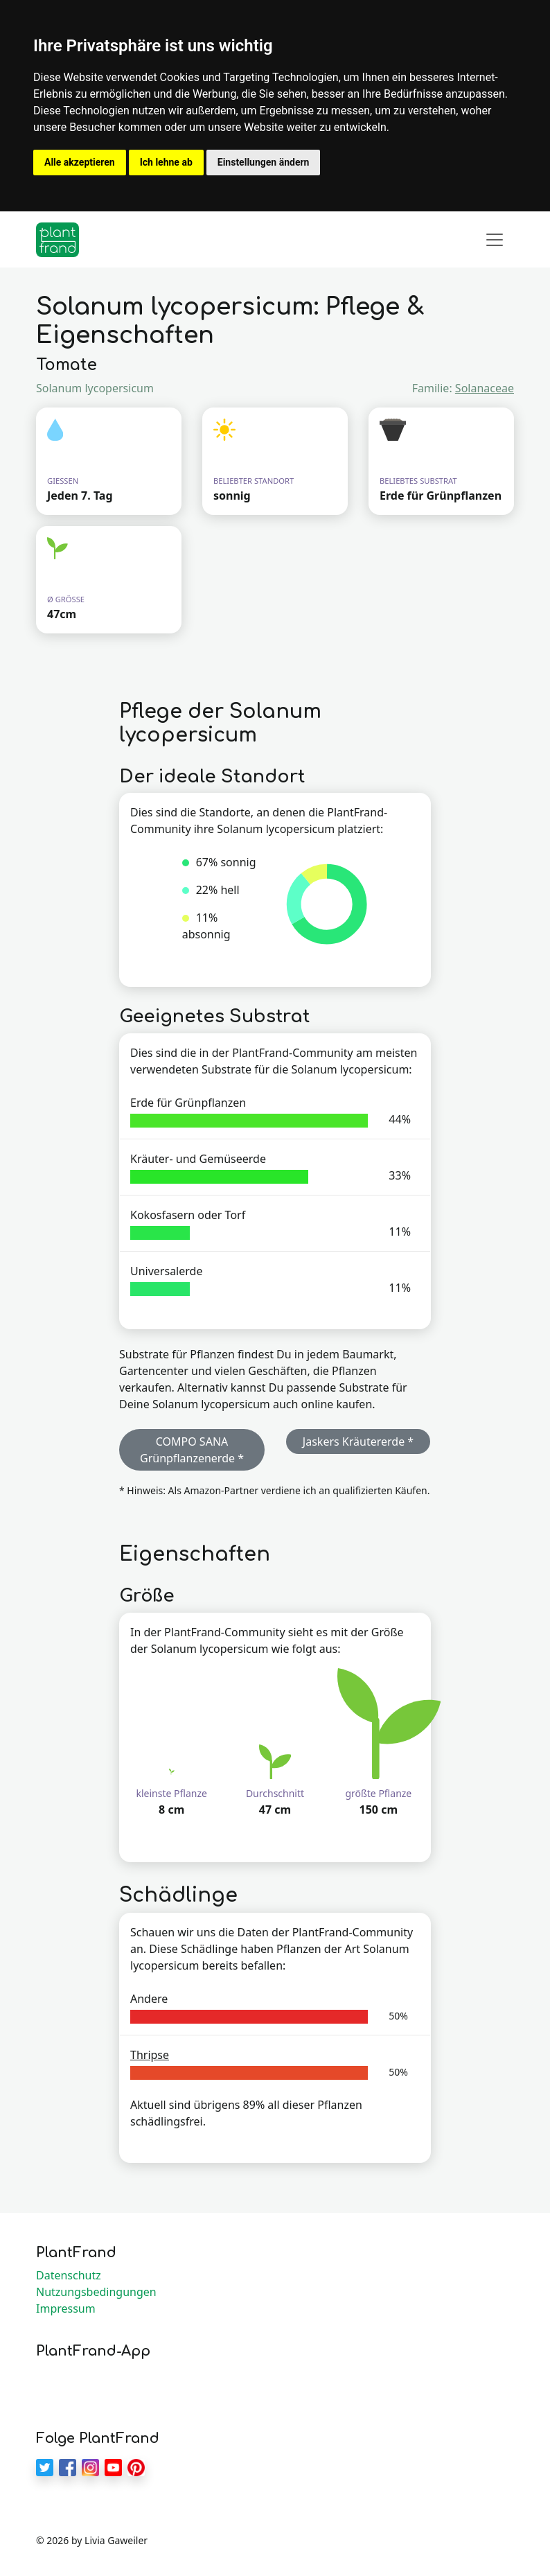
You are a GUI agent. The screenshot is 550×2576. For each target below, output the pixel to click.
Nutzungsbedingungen (96, 2291)
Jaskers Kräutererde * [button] (358, 1441)
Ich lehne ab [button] (166, 162)
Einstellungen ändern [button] (264, 162)
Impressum (66, 2308)
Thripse (149, 2054)
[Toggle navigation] (494, 240)
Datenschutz (68, 2275)
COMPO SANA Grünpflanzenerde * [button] (192, 1450)
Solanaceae (484, 388)
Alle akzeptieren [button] (79, 162)
